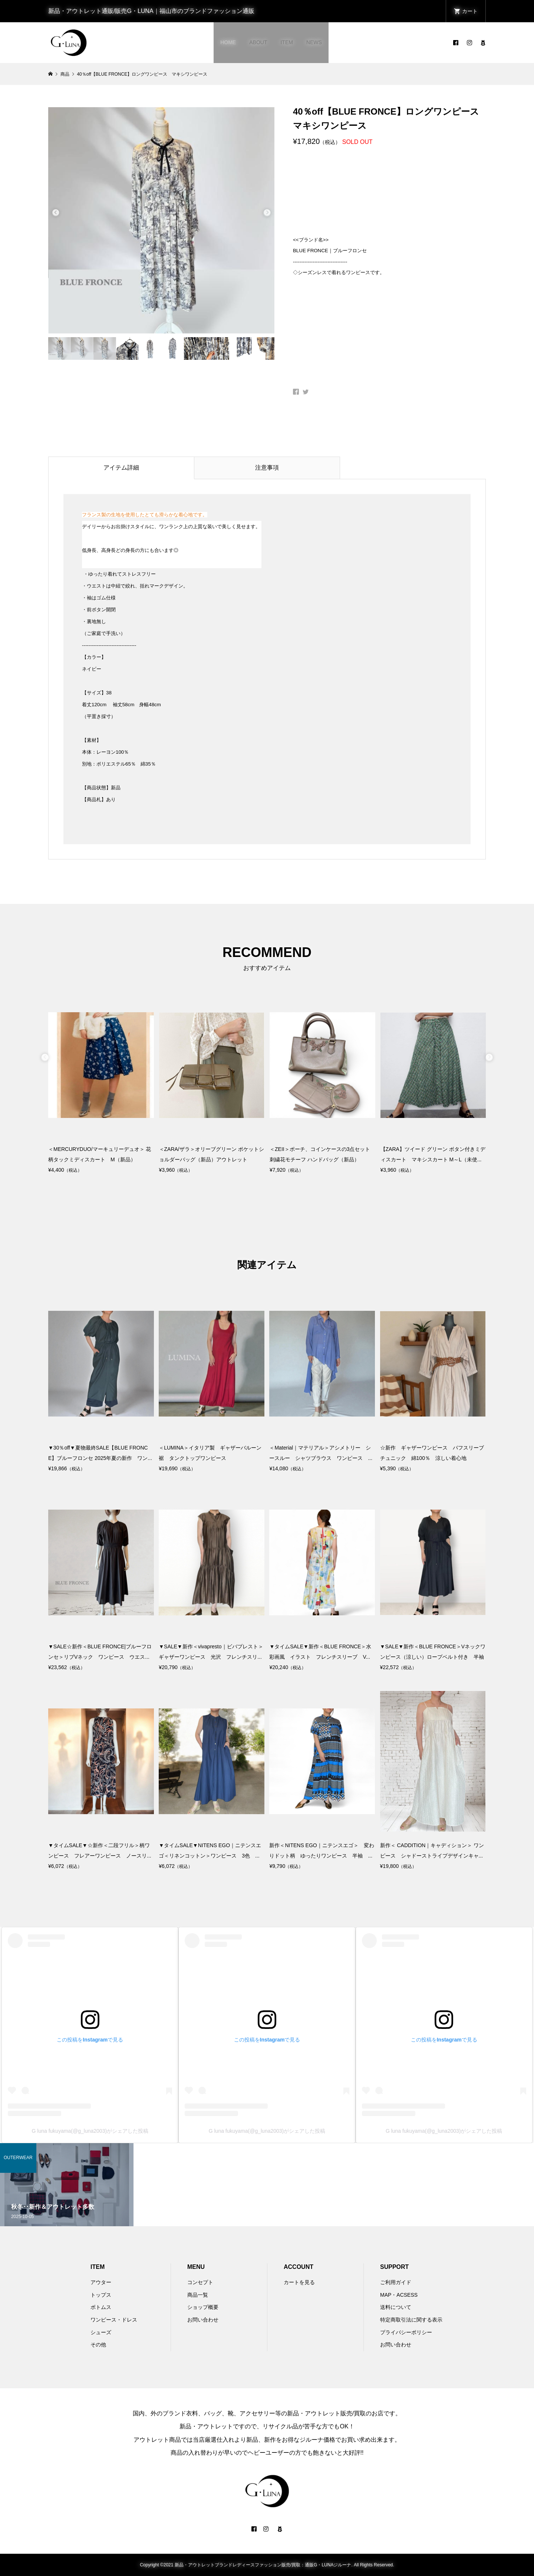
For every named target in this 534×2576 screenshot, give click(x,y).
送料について (395, 2307)
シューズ (100, 2332)
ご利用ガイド (395, 2282)
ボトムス (100, 2307)
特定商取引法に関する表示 (411, 2320)
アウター (100, 2282)
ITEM (286, 42)
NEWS (314, 42)
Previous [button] (55, 211)
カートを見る (299, 2282)
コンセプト (200, 2282)
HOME (228, 42)
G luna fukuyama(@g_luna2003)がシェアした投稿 (90, 2131)
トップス (100, 2295)
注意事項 (267, 467)
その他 (98, 2345)
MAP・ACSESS (399, 2295)
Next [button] (267, 211)
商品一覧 (197, 2295)
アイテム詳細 (121, 467)
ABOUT (258, 42)
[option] (161, 220)
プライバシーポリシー (406, 2332)
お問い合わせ (202, 2320)
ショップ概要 (202, 2307)
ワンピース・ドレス (113, 2320)
